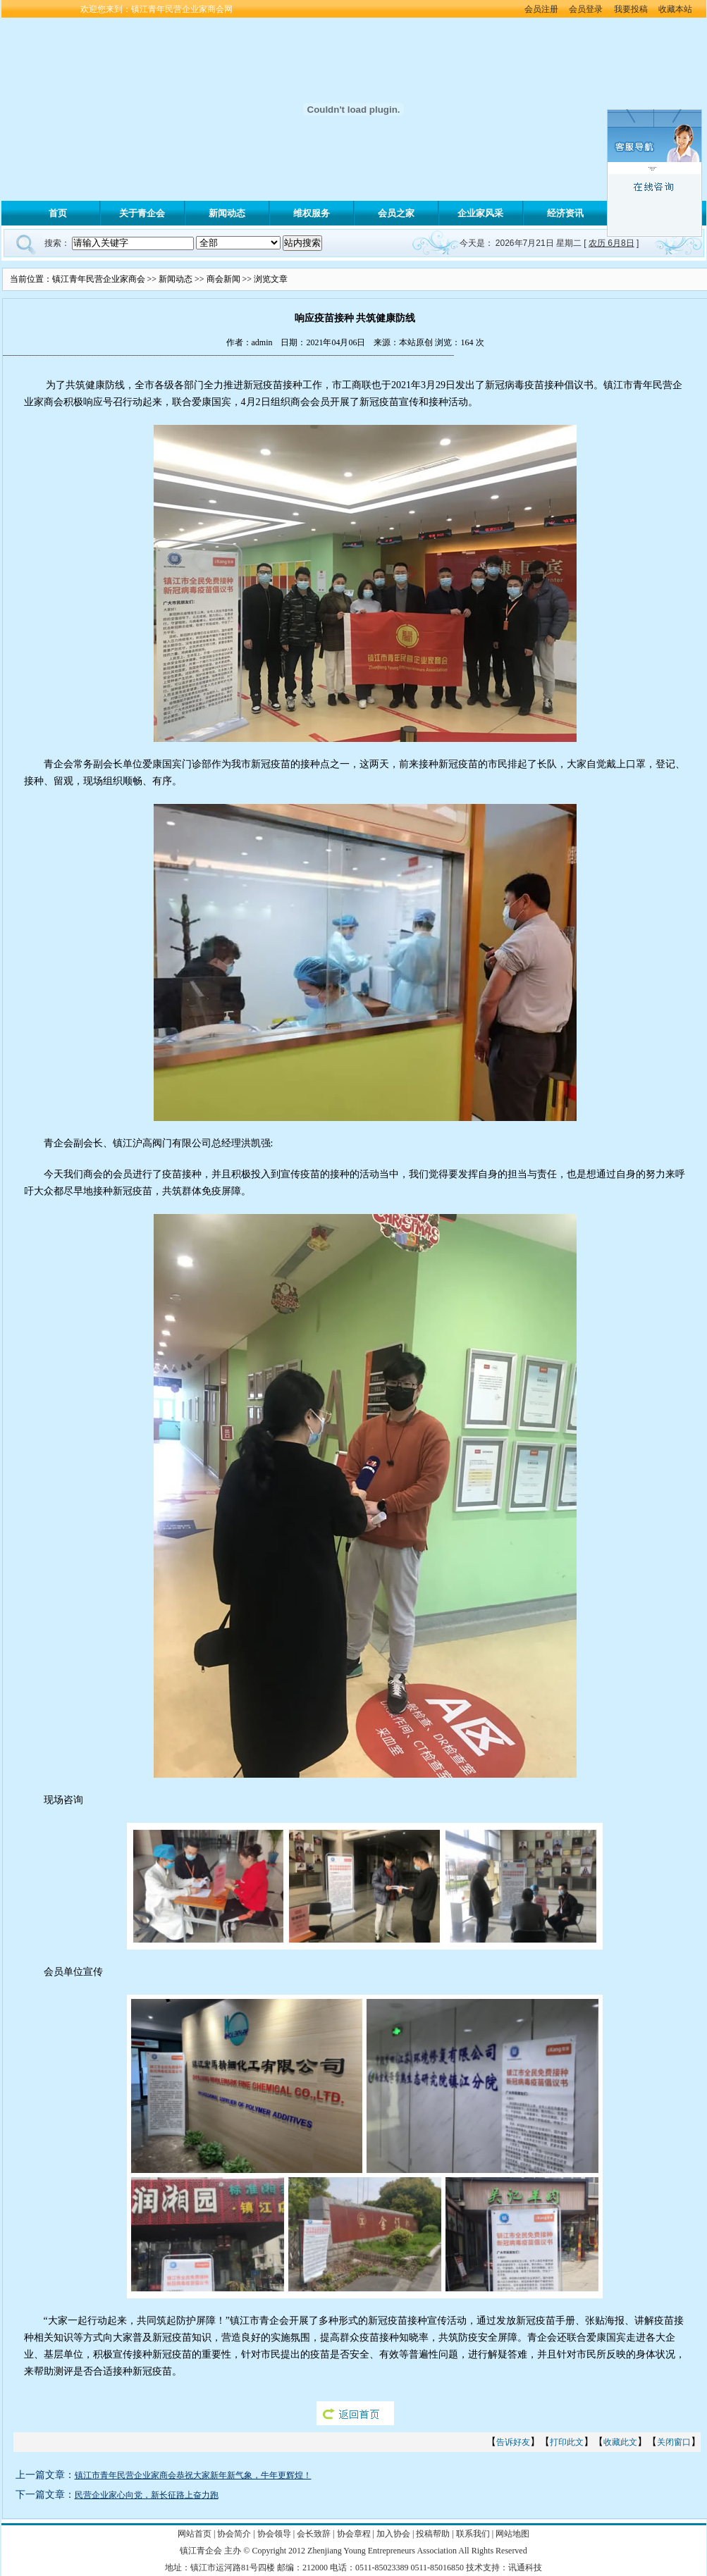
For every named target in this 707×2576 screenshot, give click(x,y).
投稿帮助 (433, 2534)
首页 (58, 213)
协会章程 (354, 2534)
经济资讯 (565, 213)
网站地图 (512, 2534)
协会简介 (234, 2534)
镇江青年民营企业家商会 (98, 279)
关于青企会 (142, 213)
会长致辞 (314, 2534)
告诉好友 (513, 2442)
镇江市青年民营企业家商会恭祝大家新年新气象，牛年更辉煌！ (193, 2475)
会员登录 (587, 9)
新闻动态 (227, 213)
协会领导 (274, 2534)
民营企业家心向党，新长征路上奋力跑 (147, 2495)
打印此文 (567, 2442)
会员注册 (541, 9)
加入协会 (393, 2534)
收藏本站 (675, 9)
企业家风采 (480, 213)
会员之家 (396, 213)
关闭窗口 (674, 2442)
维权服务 (311, 213)
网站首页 (194, 2534)
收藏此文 (620, 2442)
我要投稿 (631, 9)
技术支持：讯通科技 (504, 2567)
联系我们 (473, 2534)
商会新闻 (223, 279)
